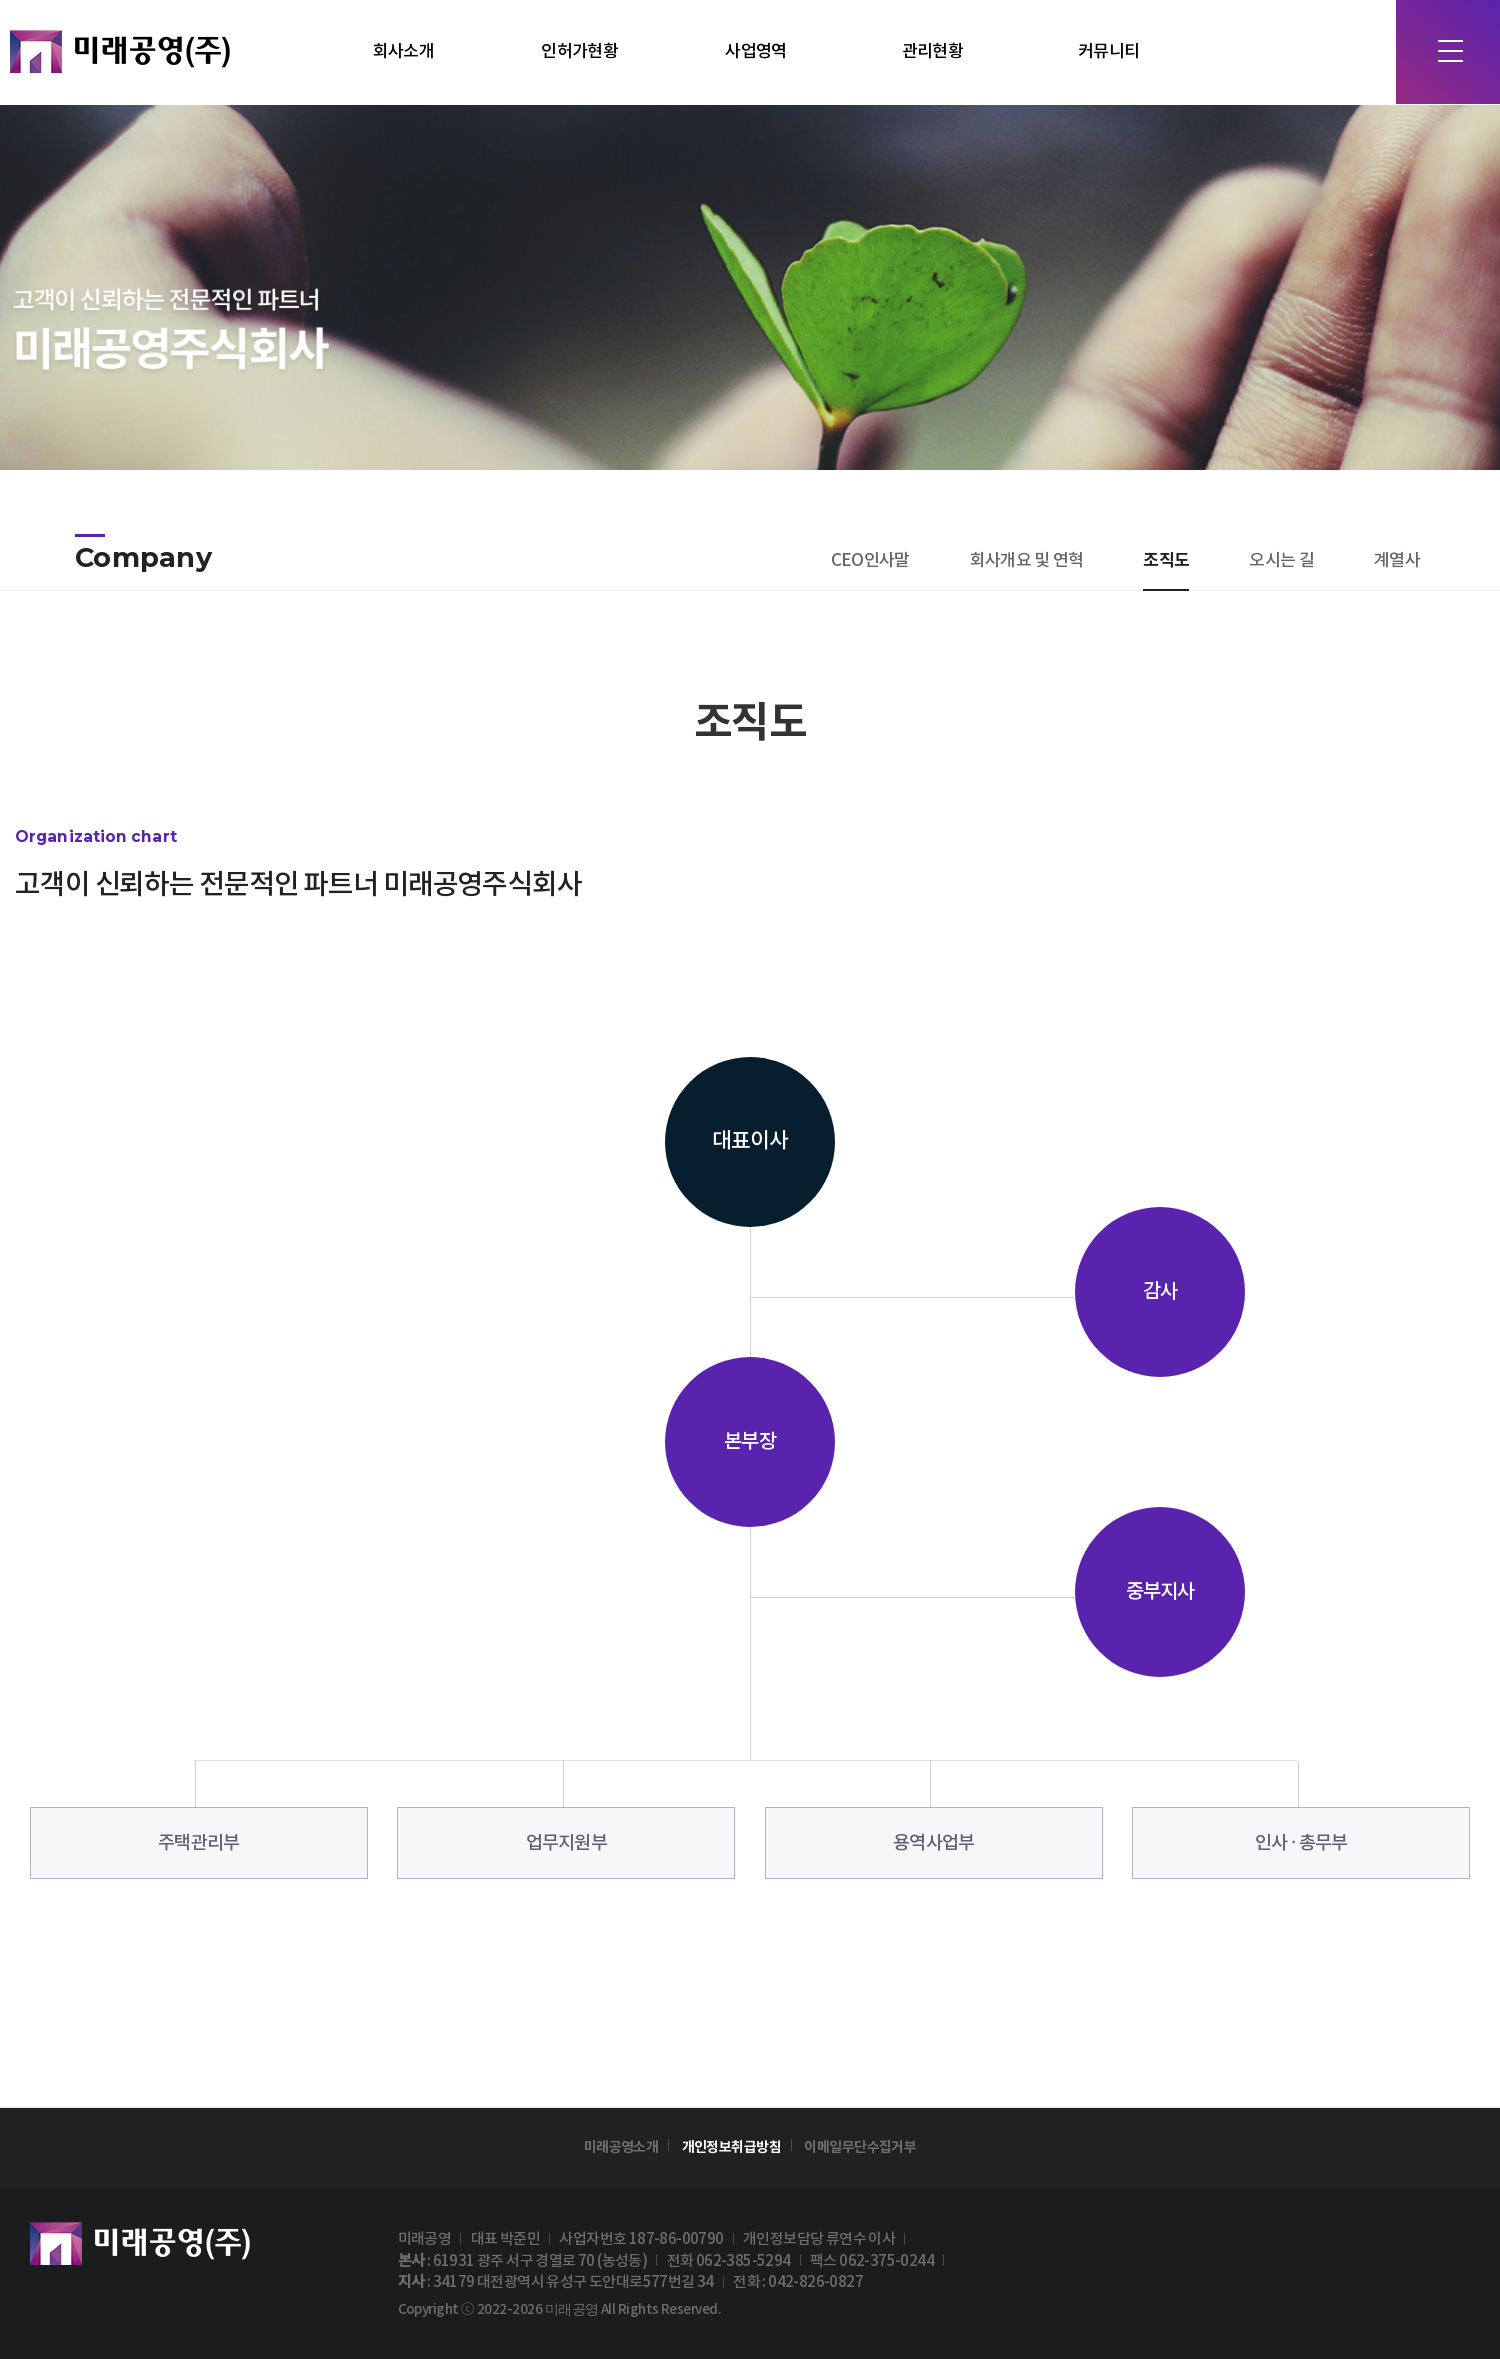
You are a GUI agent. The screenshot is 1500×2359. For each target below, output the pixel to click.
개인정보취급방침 (732, 2147)
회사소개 (403, 52)
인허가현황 (579, 52)
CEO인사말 (870, 561)
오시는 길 (1281, 561)
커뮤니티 (1108, 52)
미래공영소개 (621, 2147)
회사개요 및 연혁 (1027, 561)
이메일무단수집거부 (860, 2147)
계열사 (1397, 561)
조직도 (1166, 560)
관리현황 (932, 52)
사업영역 (755, 52)
